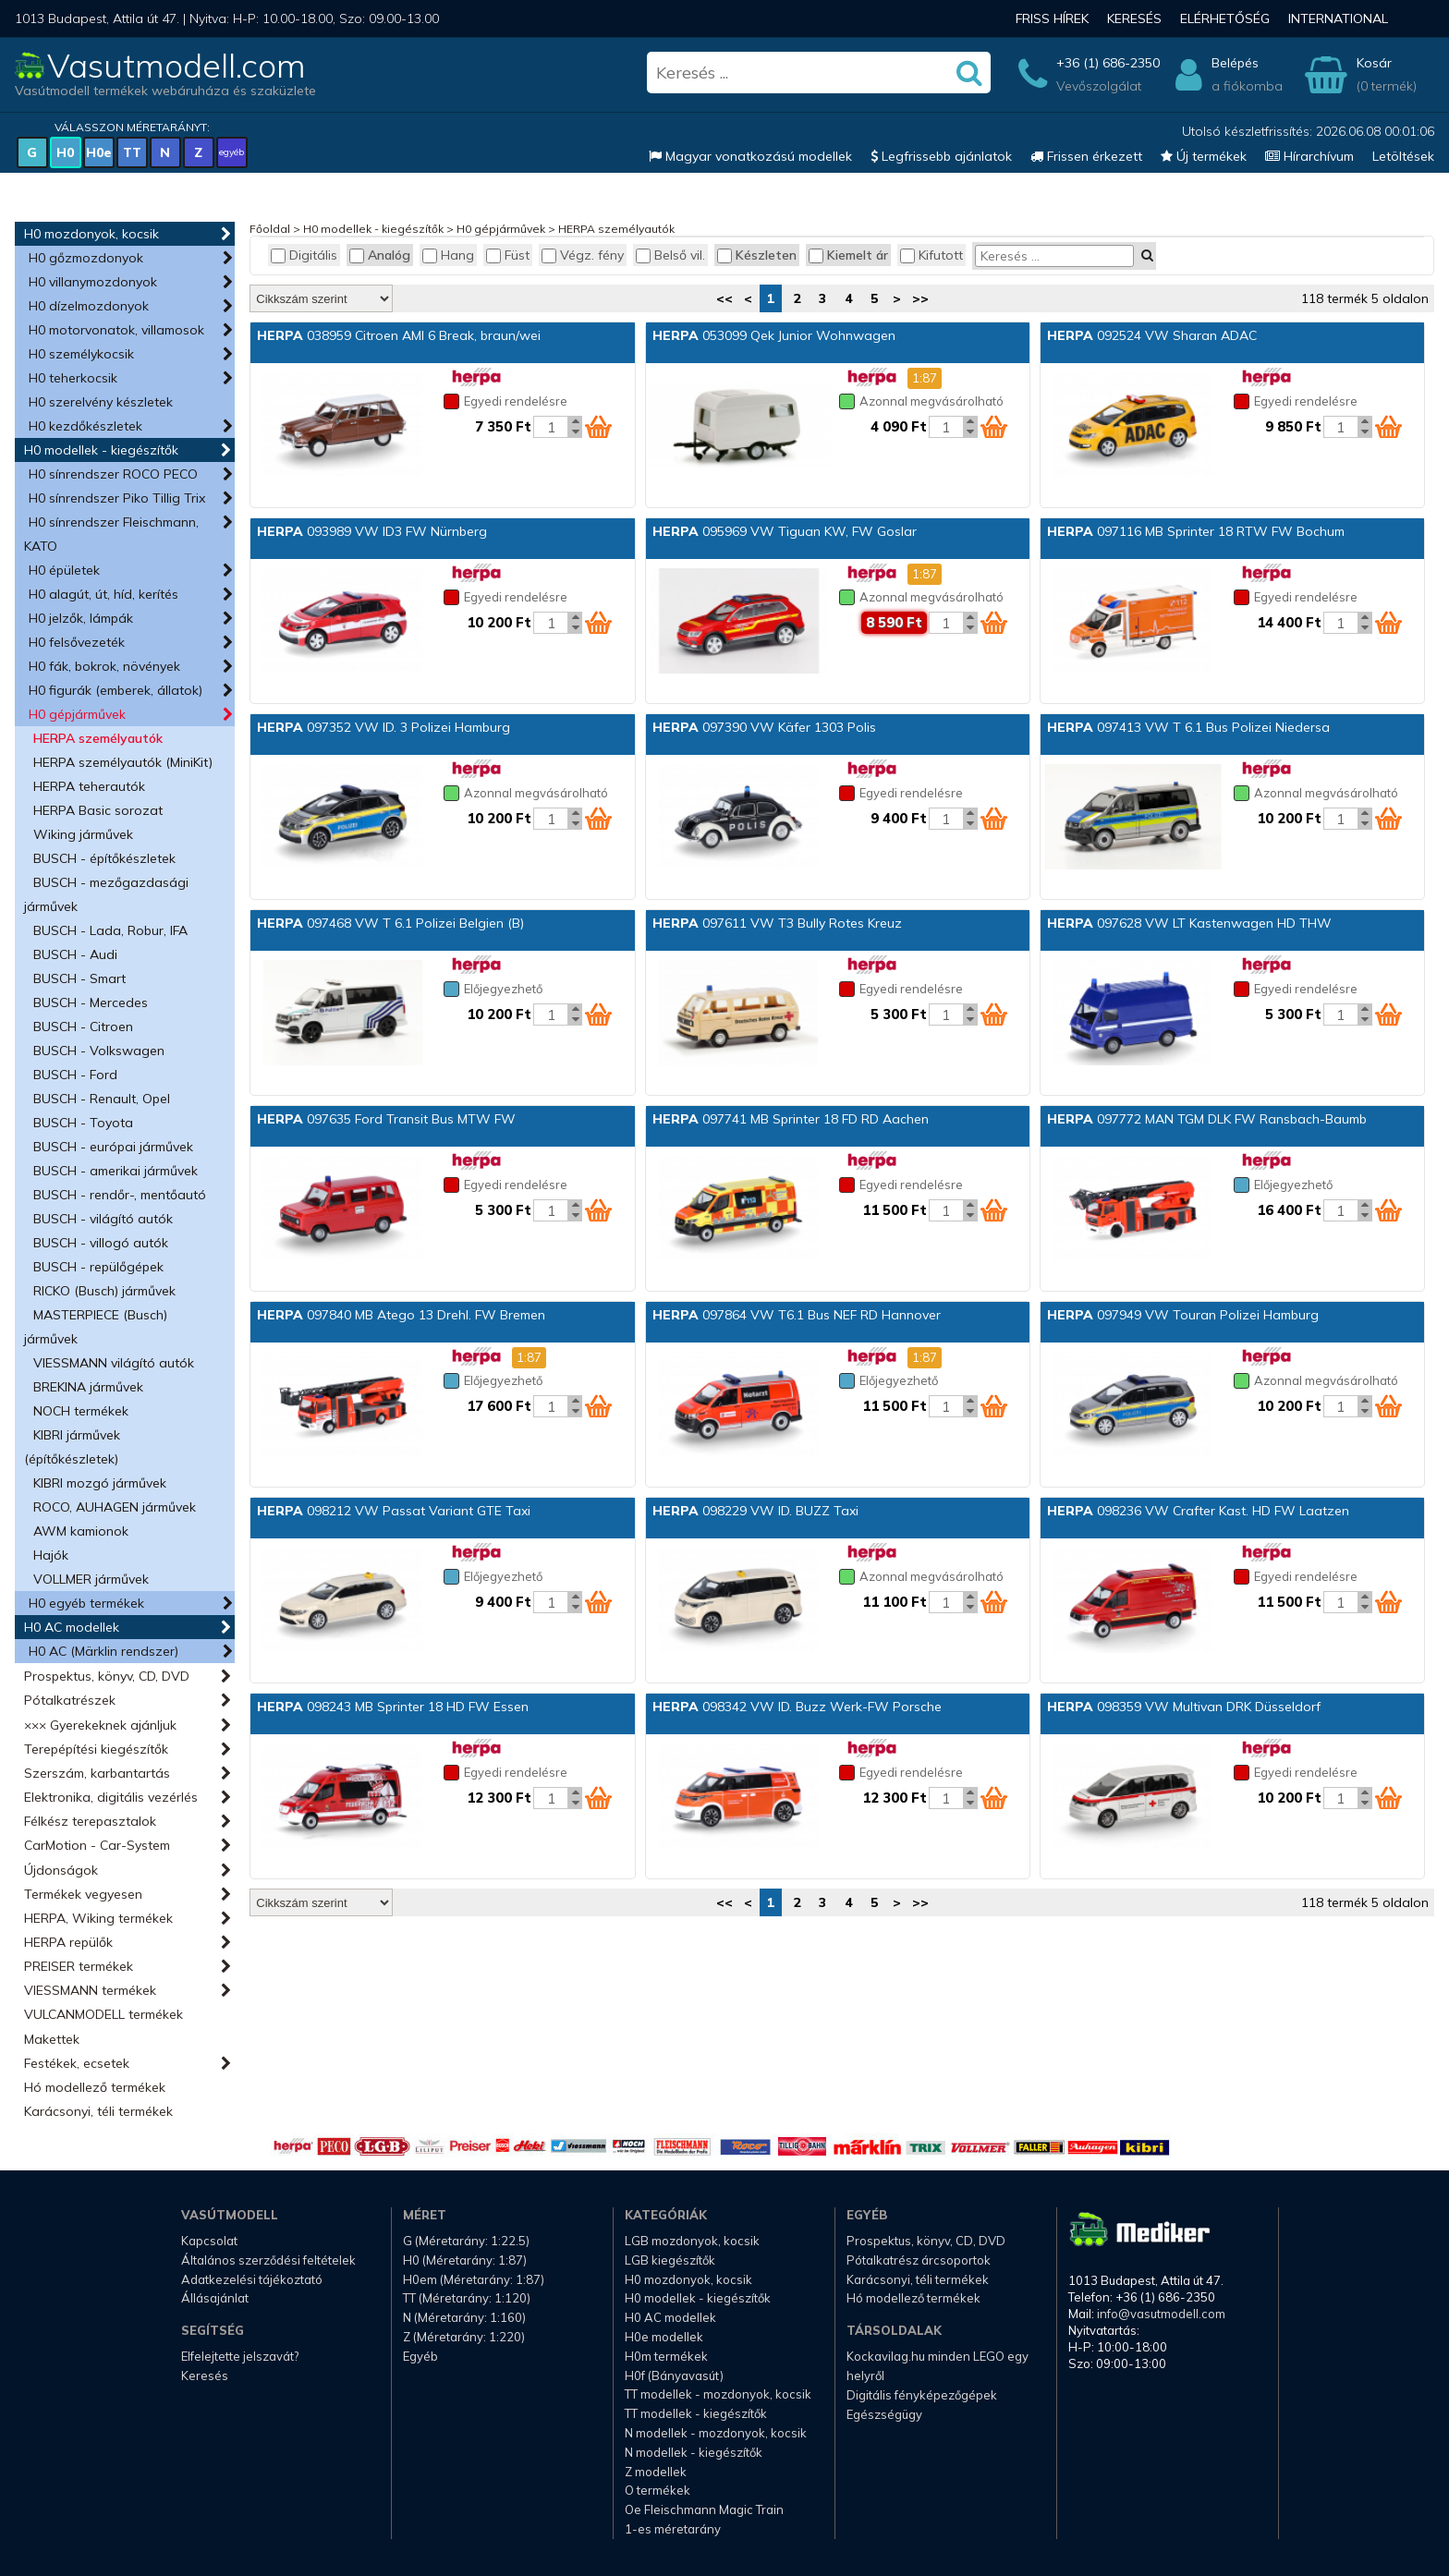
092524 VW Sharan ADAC (1152, 335)
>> (920, 298)
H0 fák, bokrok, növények (104, 666)
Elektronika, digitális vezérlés (111, 1797)
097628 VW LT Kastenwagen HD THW (1189, 923)
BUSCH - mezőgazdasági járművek (106, 894)
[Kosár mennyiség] (550, 427)
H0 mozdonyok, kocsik (91, 233)
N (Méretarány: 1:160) (464, 2317)
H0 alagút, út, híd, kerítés (103, 594)
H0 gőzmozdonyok (86, 257)
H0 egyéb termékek (86, 1603)
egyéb (231, 152)
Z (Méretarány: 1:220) (464, 2336)
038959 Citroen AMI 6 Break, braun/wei (399, 335)
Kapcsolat (209, 2240)
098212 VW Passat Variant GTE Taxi (393, 1510)
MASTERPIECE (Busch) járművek (95, 1326)
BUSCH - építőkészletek (104, 858)
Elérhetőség (1225, 18)
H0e (99, 152)
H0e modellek (664, 2336)
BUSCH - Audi (75, 954)
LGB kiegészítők (670, 2260)
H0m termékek (666, 2356)
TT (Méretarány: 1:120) (466, 2297)
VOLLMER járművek (91, 1579)
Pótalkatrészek (70, 1700)
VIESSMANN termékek (90, 1990)
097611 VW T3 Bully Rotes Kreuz (777, 923)
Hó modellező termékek (94, 2087)
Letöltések (1403, 156)
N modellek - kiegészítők (693, 2452)
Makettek (51, 2039)
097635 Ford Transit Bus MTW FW (386, 1119)
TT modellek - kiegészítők (696, 2413)
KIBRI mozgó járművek (99, 1483)
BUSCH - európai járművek (113, 1146)
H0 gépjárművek (77, 714)
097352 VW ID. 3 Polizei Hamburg (383, 727)
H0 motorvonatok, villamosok (116, 330)
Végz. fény (583, 255)
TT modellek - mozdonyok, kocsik (718, 2394)
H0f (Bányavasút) (674, 2375)
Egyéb (420, 2356)
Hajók (50, 1555)
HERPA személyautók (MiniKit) (123, 762)
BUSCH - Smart (79, 978)
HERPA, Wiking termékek (98, 1918)
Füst (508, 255)
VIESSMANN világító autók (113, 1363)
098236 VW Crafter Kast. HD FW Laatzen (1198, 1510)
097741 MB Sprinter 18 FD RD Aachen (790, 1119)
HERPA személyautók (98, 738)
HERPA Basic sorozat (98, 810)
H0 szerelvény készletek (101, 402)
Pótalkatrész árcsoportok (918, 2260)
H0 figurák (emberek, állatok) (115, 690)
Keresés (1134, 18)
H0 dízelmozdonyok (89, 306)
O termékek (657, 2490)
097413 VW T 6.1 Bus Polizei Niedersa (1188, 727)
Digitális (304, 255)
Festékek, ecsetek (76, 2063)
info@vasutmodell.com (1161, 2313)
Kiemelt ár (848, 255)
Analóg (379, 255)
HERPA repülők (68, 1942)
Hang (448, 255)
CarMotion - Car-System (97, 1845)
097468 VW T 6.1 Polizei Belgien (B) (390, 923)
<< (724, 298)
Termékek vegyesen (83, 1894)
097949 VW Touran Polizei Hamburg (1183, 1314)
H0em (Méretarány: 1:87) (473, 2279)
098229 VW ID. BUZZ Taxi (755, 1510)
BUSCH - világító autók (103, 1218)
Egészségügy (884, 2414)
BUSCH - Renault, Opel (101, 1098)
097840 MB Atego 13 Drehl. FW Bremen (401, 1314)
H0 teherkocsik (73, 378)
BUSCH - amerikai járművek (115, 1170)
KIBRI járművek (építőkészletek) (72, 1447)
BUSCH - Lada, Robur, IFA (110, 930)
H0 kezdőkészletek (85, 426)
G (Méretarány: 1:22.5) (466, 2240)
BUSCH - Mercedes (90, 1002)
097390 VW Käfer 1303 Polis (764, 727)
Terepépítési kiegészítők (96, 1749)
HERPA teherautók (89, 786)
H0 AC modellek (71, 1627)
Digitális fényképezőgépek (921, 2395)
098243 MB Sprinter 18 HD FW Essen (393, 1706)
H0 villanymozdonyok (93, 281)
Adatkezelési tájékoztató (252, 2279)
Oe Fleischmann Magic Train (704, 2509)
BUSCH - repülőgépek (98, 1266)
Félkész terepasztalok (90, 1821)
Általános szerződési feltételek (268, 2260)
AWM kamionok (80, 1531)
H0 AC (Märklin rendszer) (103, 1651)
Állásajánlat (215, 2297)
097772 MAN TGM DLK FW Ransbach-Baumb (1207, 1119)
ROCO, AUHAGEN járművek (114, 1507)
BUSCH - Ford (75, 1074)
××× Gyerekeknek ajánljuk (100, 1725)
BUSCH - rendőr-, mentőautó (119, 1194)
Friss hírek (1052, 18)
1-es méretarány (673, 2528)
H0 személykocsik (81, 354)
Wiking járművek (83, 834)
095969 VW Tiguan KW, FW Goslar (784, 531)
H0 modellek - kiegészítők (101, 450)
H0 (65, 152)
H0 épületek (64, 570)
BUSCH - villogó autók (100, 1242)
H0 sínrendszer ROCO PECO (113, 474)
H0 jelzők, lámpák (81, 618)
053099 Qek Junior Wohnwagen (773, 335)
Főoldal (270, 229)
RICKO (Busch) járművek (104, 1290)
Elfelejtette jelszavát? (239, 2356)
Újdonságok (61, 1870)
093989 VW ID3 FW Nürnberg (372, 531)
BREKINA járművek (88, 1387)
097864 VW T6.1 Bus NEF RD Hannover (796, 1314)
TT (132, 152)
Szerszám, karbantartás (97, 1773)
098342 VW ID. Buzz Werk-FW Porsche (797, 1706)
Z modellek (656, 2471)
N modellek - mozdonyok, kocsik (716, 2432)
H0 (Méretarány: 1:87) (465, 2260)
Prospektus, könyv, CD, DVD (106, 1676)
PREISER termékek (78, 1966)
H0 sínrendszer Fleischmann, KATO (111, 534)
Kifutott (931, 255)
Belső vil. (670, 255)
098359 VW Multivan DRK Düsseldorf (1184, 1706)
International (1338, 18)
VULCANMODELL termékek (103, 2014)
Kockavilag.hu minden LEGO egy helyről (937, 2366)
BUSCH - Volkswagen (98, 1050)
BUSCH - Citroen (83, 1026)
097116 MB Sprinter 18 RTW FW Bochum (1196, 531)
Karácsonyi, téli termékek (98, 2111)
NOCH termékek (80, 1411)
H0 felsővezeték (77, 642)
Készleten (757, 255)
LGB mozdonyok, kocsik (692, 2240)
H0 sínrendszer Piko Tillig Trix (117, 498)
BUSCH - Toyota (83, 1122)
